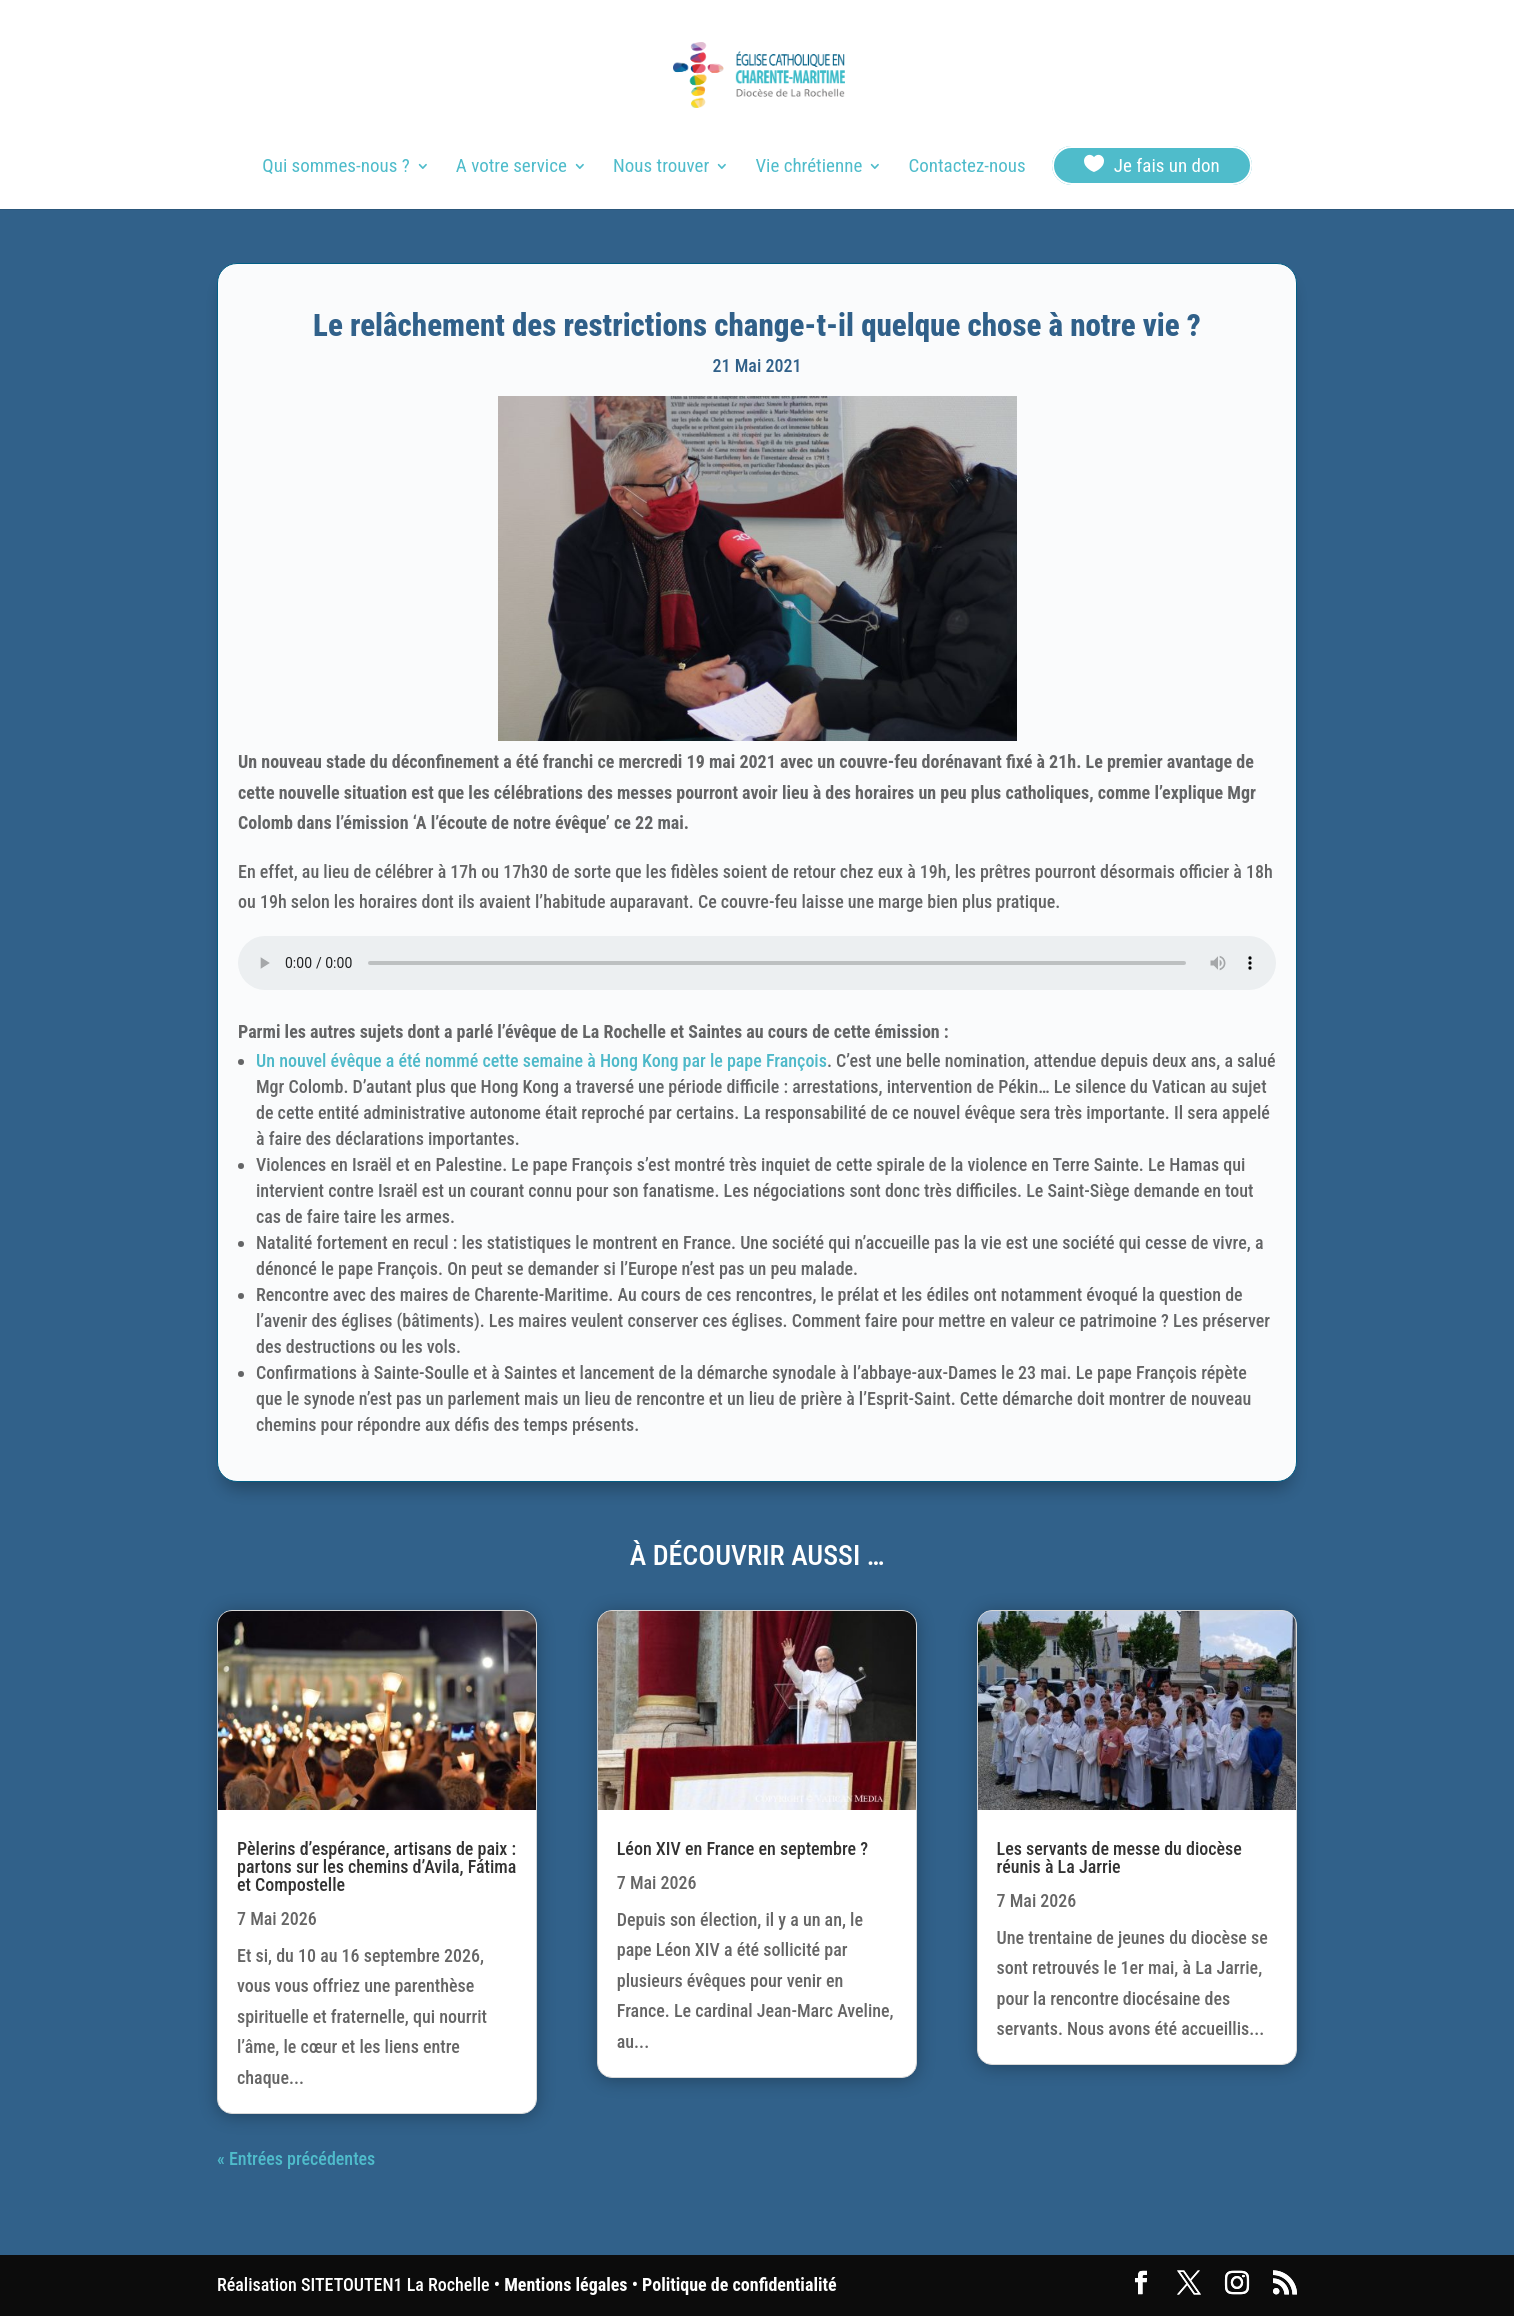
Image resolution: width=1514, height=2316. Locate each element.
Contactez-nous (966, 168)
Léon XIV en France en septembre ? (742, 1848)
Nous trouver (661, 168)
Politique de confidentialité (739, 2284)
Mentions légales (565, 2284)
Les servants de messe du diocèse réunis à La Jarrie (1119, 1857)
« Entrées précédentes (296, 2158)
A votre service (511, 168)
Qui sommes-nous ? (335, 168)
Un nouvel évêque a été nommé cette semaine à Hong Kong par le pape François (541, 1060)
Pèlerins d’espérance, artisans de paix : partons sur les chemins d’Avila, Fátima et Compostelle (376, 1866)
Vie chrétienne (808, 168)
